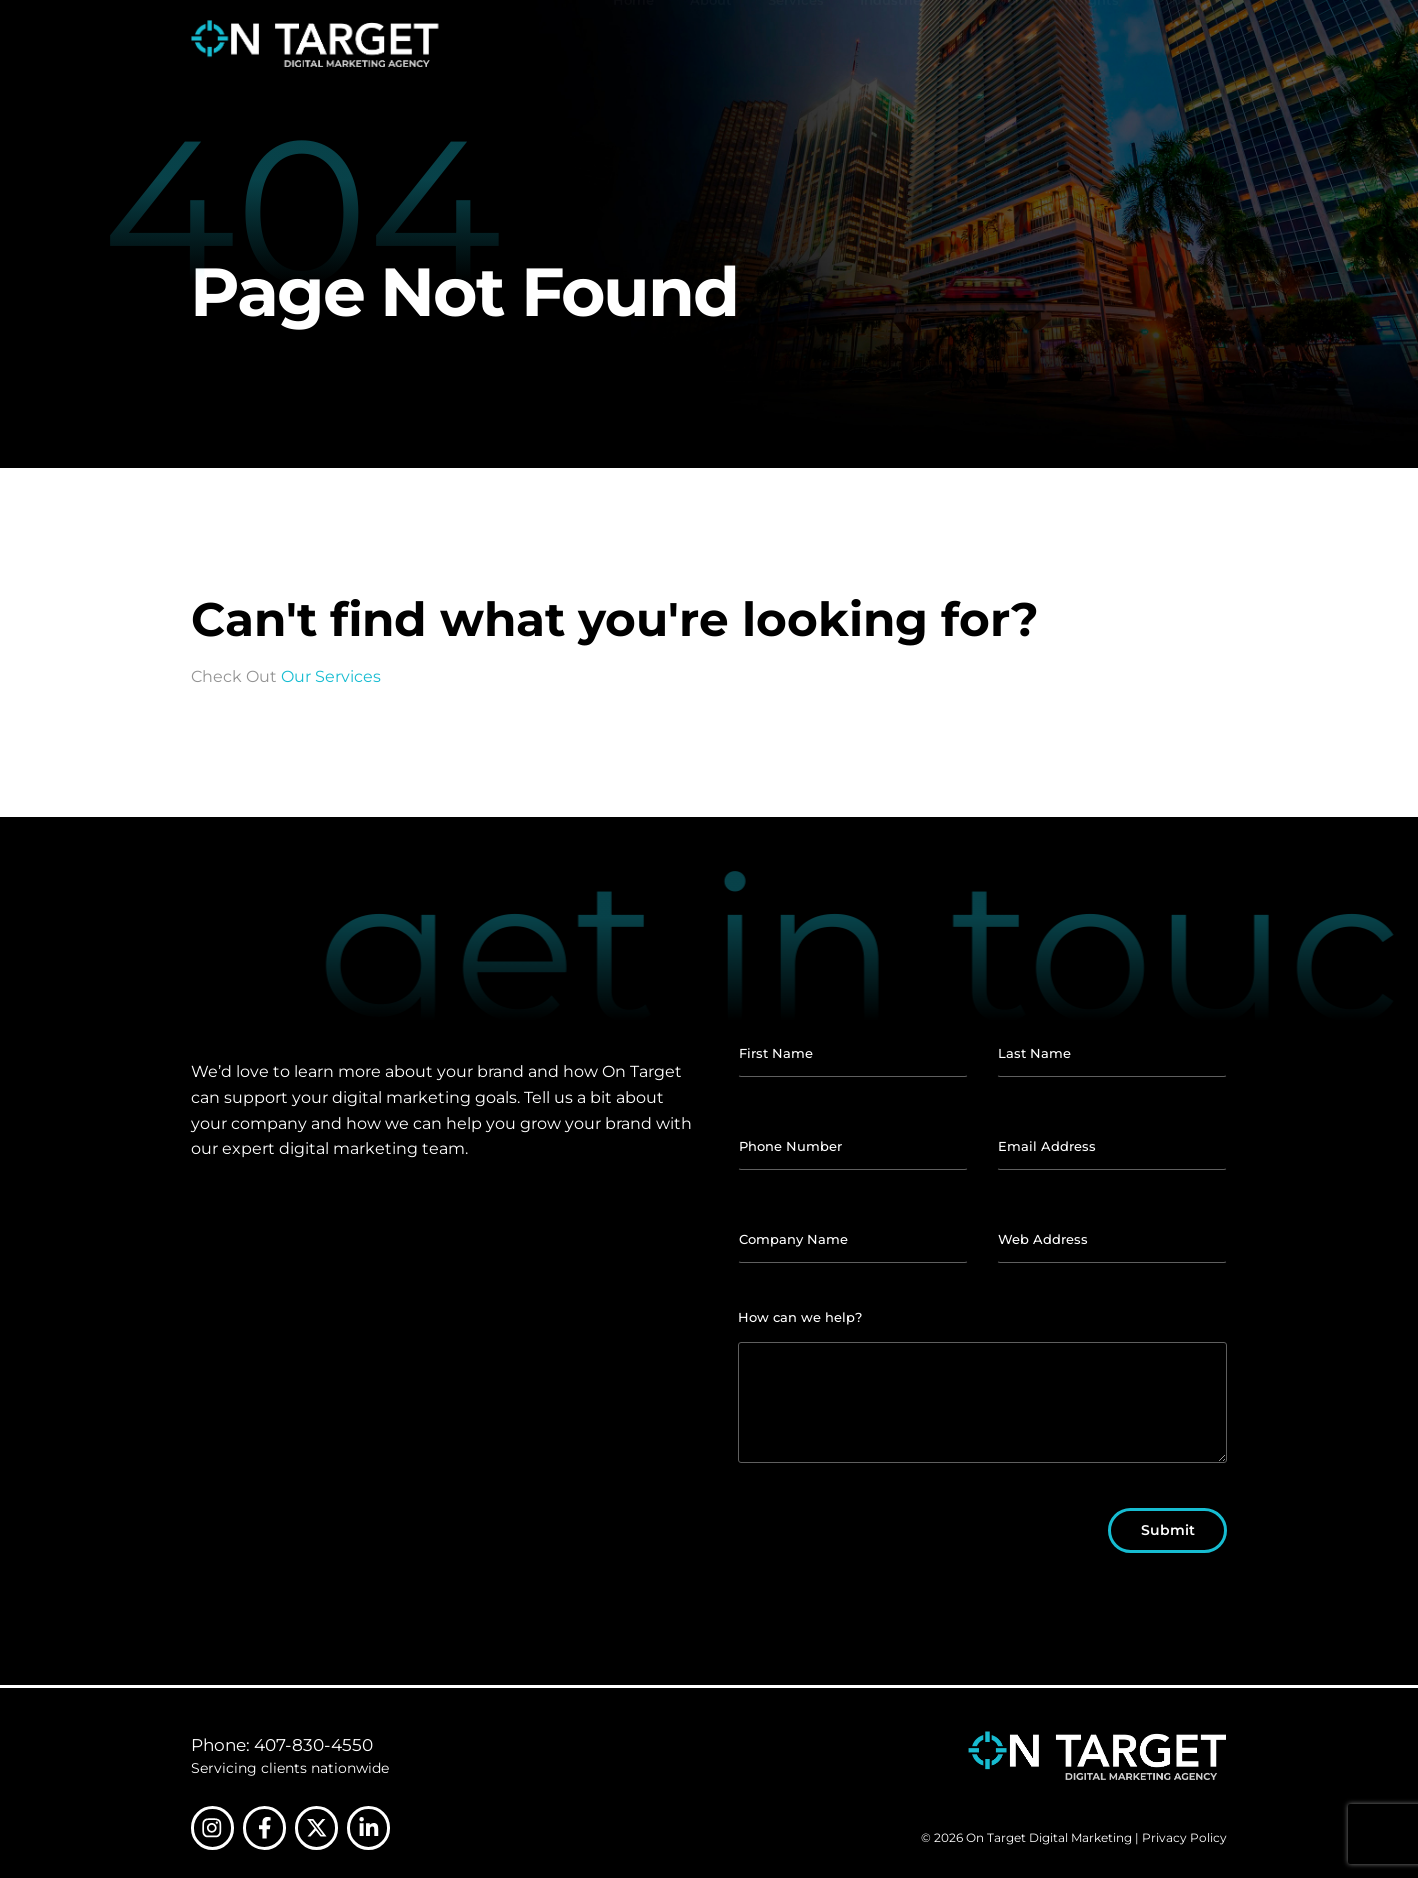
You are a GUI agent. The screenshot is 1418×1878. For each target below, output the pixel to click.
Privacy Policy (1184, 1838)
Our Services (331, 676)
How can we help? (800, 1317)
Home (633, 44)
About (711, 44)
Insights (1091, 32)
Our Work (996, 44)
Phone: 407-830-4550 (282, 1744)
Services (796, 44)
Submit (1168, 1530)
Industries (894, 44)
